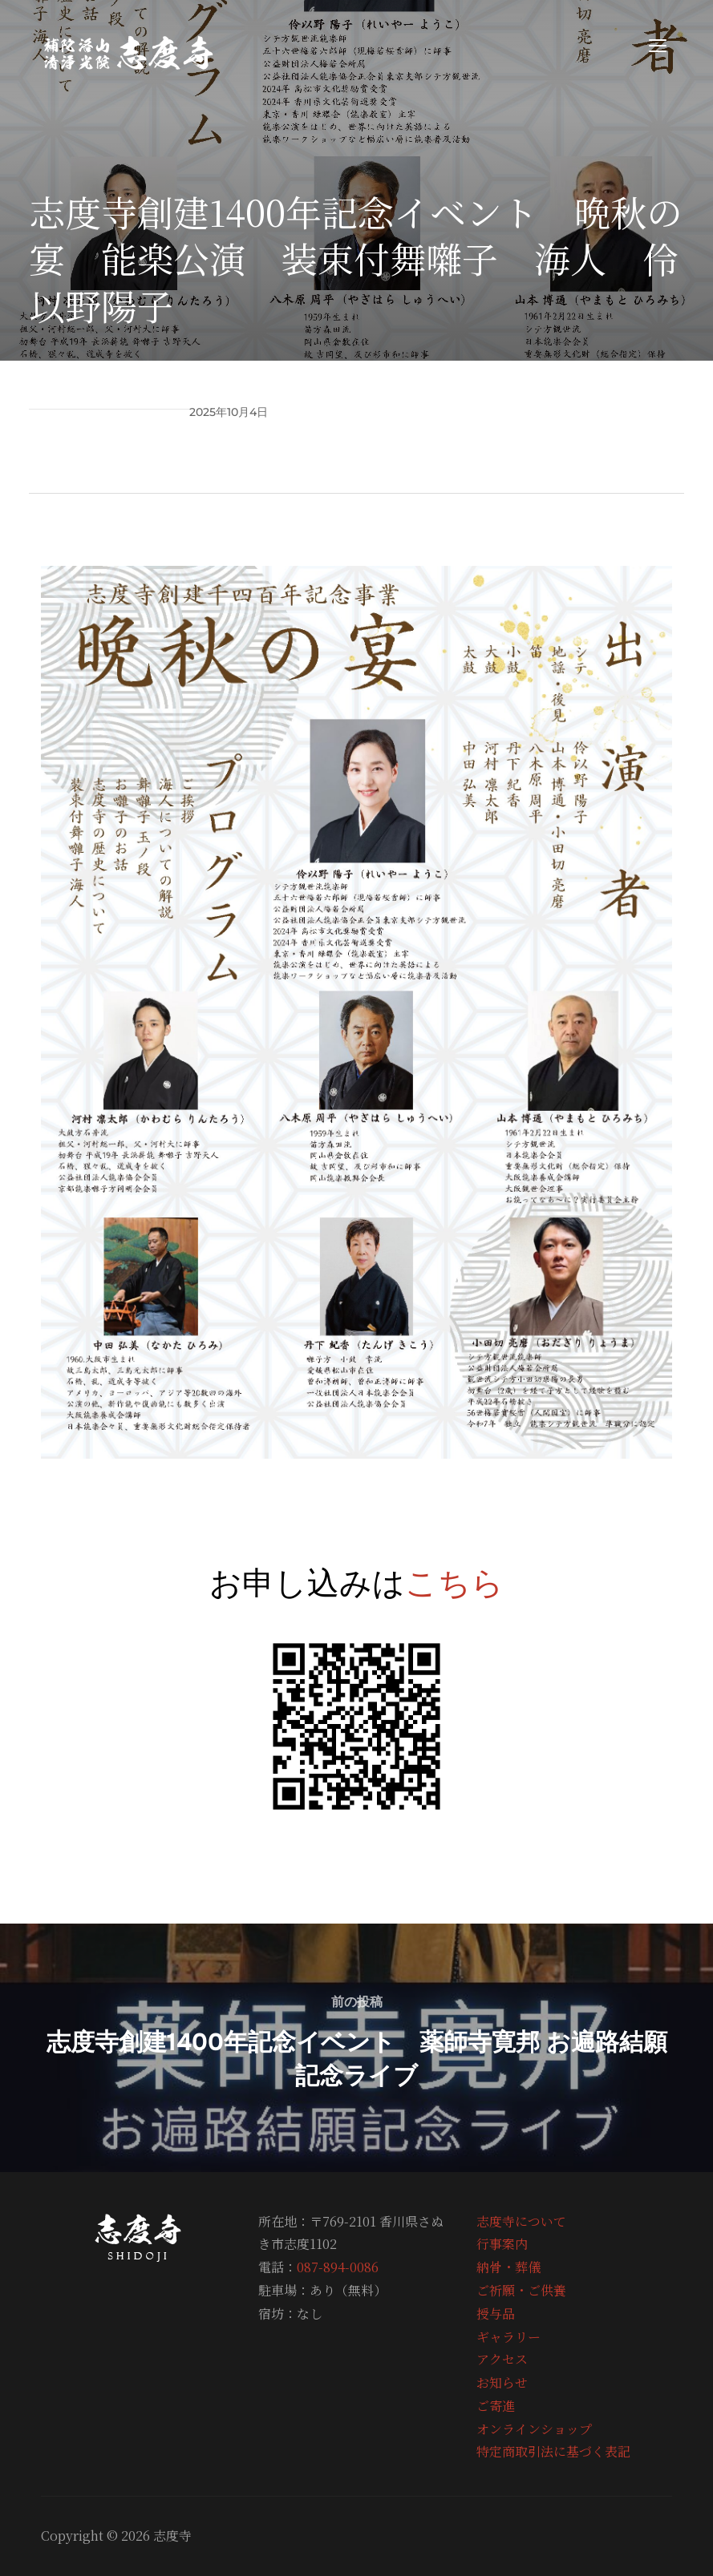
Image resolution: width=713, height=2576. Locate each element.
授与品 (495, 2313)
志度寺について (521, 2221)
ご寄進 (495, 2405)
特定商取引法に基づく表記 (553, 2451)
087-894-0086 (338, 2267)
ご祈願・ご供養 (521, 2290)
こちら (454, 1582)
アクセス (502, 2359)
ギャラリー (508, 2337)
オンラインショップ (534, 2429)
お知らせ (502, 2382)
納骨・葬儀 (508, 2267)
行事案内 (502, 2244)
